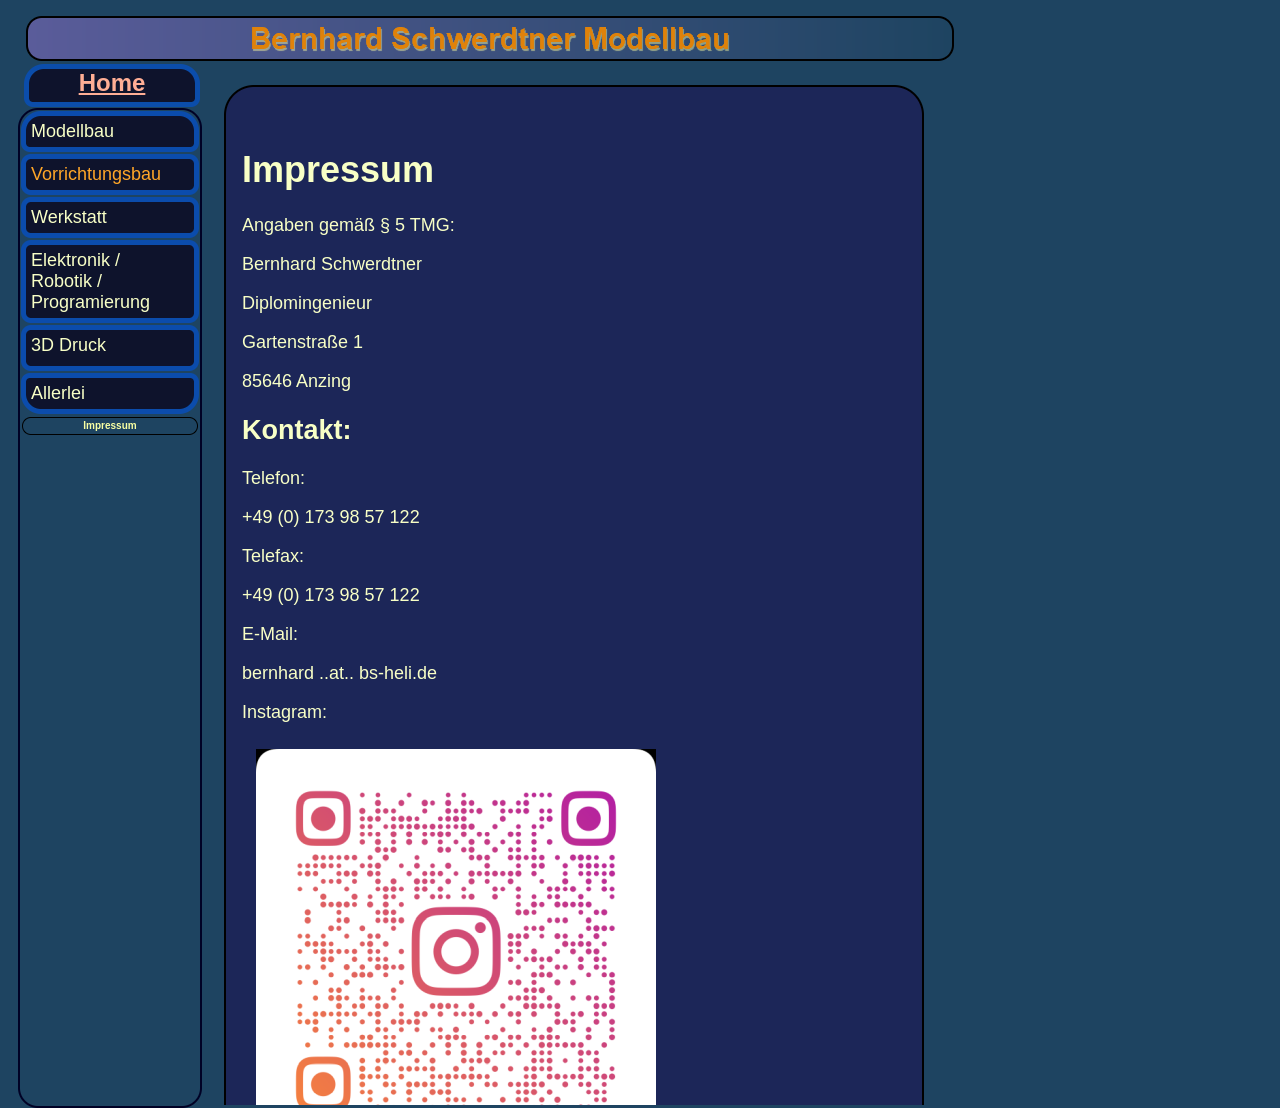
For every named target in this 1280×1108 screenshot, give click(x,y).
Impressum (109, 425)
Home (112, 82)
